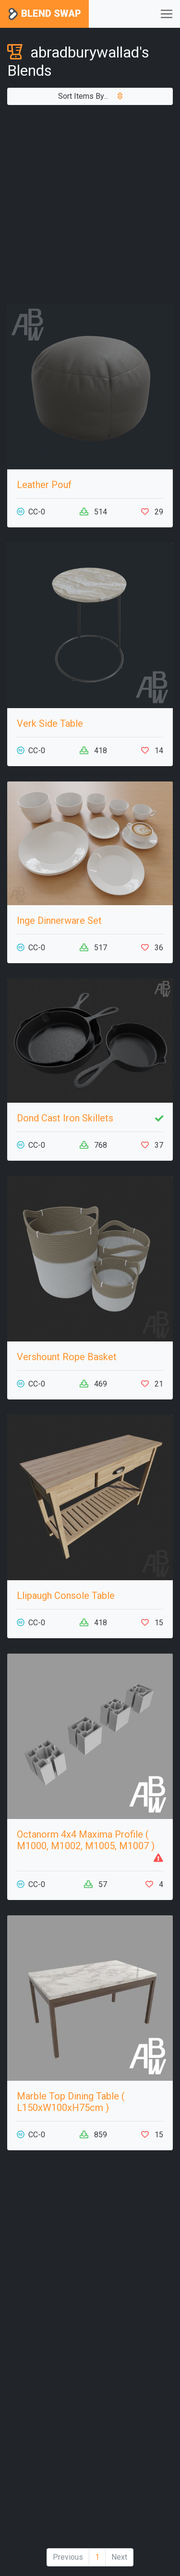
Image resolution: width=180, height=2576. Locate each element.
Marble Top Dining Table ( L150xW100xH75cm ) (71, 2101)
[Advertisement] (90, 204)
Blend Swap (44, 14)
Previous (68, 2557)
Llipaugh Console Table (66, 1595)
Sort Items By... (90, 96)
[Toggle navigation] (166, 13)
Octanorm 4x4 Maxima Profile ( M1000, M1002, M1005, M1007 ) (86, 1840)
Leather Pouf (44, 484)
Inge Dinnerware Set (59, 920)
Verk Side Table (50, 723)
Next (119, 2557)
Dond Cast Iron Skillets (65, 1118)
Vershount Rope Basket (67, 1357)
